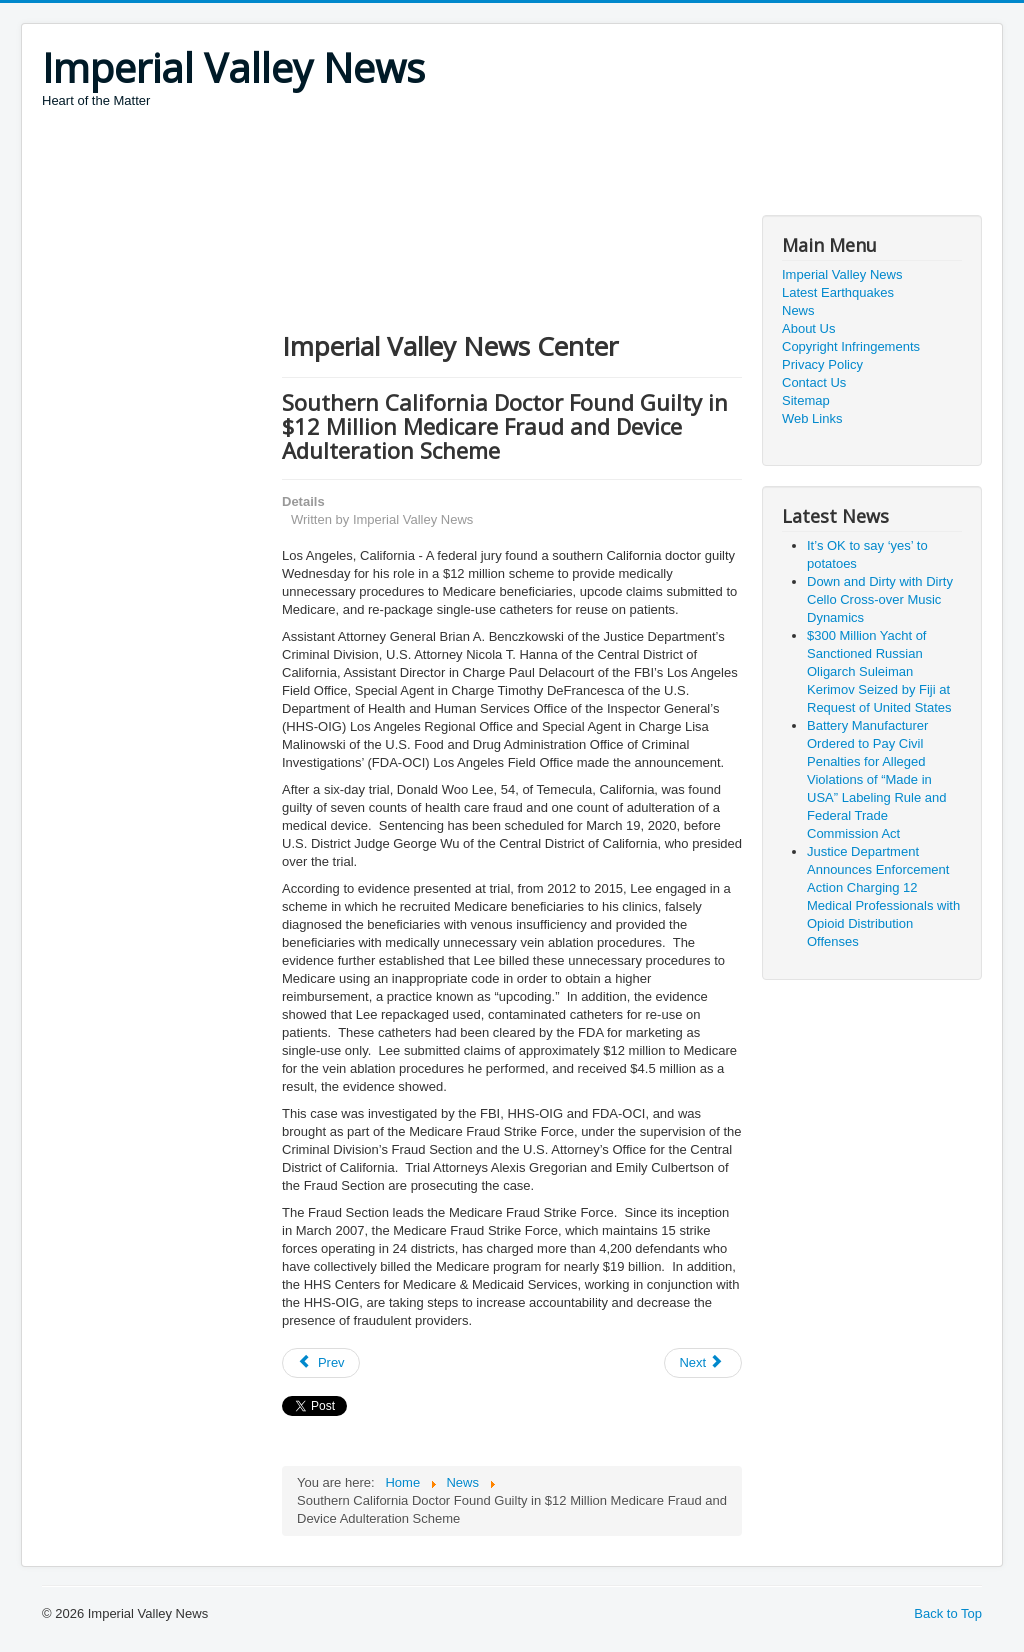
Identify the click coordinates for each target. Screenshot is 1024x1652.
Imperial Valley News (842, 274)
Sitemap (806, 400)
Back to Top (948, 1613)
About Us (808, 328)
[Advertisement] (406, 165)
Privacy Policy (822, 364)
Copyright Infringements (851, 346)
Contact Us (814, 382)
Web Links (812, 418)
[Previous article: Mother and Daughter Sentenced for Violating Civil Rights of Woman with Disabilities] (321, 1363)
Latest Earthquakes (838, 292)
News (798, 310)
